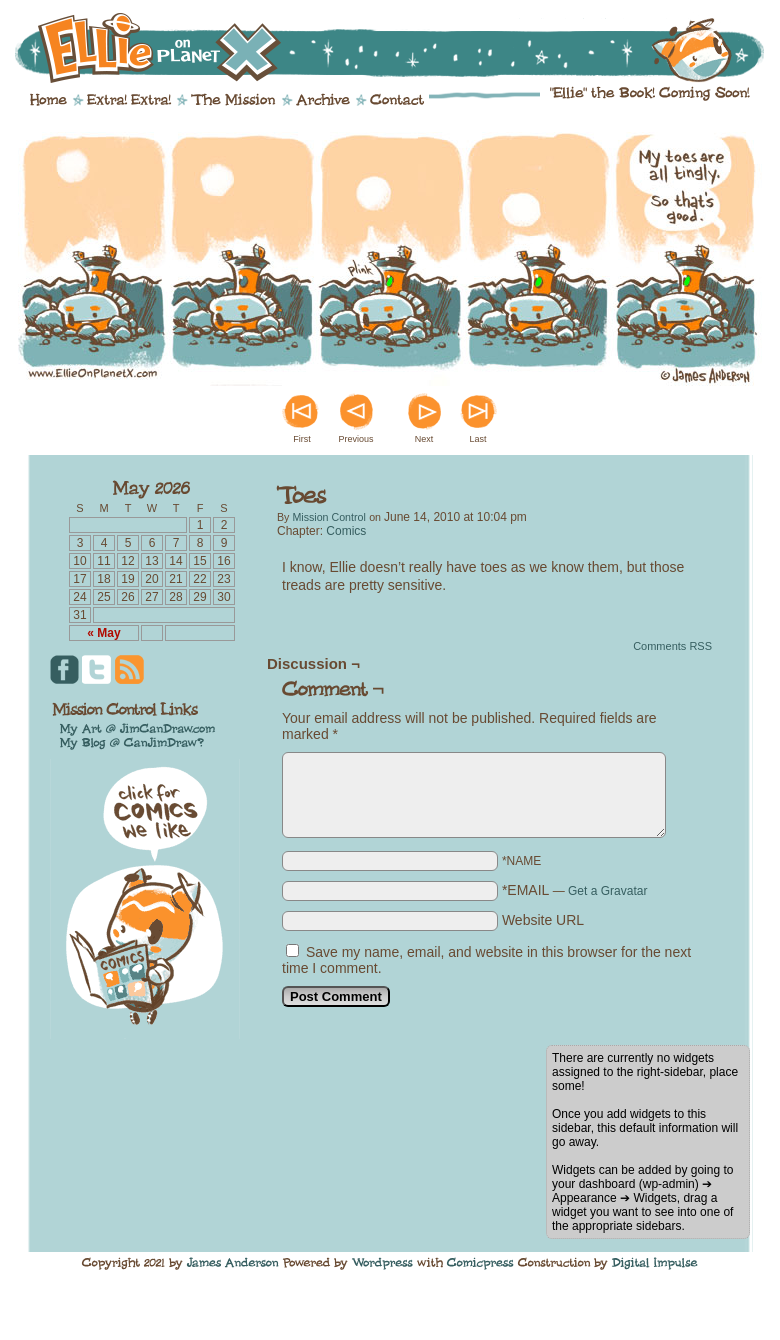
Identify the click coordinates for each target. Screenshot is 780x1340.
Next (424, 439)
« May (103, 633)
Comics (346, 531)
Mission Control (328, 517)
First (302, 439)
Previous (355, 439)
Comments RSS (672, 646)
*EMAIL (575, 890)
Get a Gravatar (607, 891)
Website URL (543, 920)
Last (477, 439)
